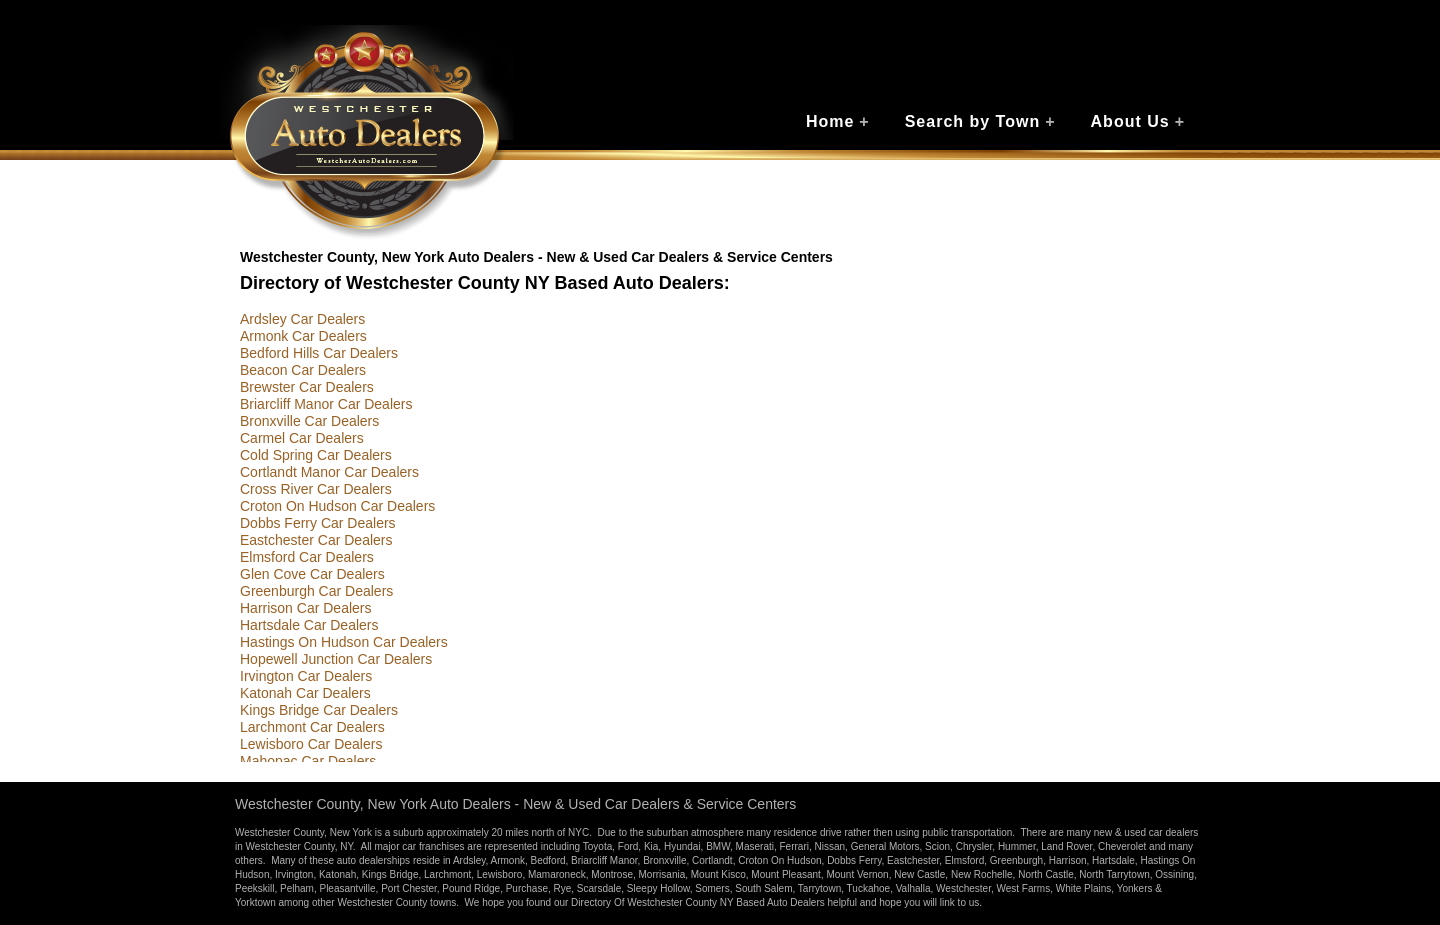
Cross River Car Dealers (316, 489)
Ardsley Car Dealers (302, 319)
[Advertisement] (1115, 470)
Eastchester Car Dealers (316, 540)
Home (838, 121)
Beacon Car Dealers (303, 370)
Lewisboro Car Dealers (311, 744)
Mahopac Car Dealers (308, 761)
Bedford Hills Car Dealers (319, 353)
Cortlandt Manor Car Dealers (329, 472)
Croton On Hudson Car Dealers (337, 506)
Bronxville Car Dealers (309, 421)
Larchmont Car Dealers (312, 727)
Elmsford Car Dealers (307, 557)
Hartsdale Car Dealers (309, 625)
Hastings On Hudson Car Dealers (344, 642)
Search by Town (980, 121)
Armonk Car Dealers (303, 336)
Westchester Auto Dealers (367, 133)
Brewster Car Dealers (307, 387)
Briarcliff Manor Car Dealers (326, 404)
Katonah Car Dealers (305, 693)
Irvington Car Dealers (306, 676)
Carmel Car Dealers (302, 438)
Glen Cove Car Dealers (312, 574)
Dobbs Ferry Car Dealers (318, 523)
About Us (1138, 121)
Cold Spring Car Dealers (316, 455)
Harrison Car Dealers (305, 608)
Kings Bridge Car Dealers (319, 710)
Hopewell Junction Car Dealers (336, 659)
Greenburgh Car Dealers (316, 591)
